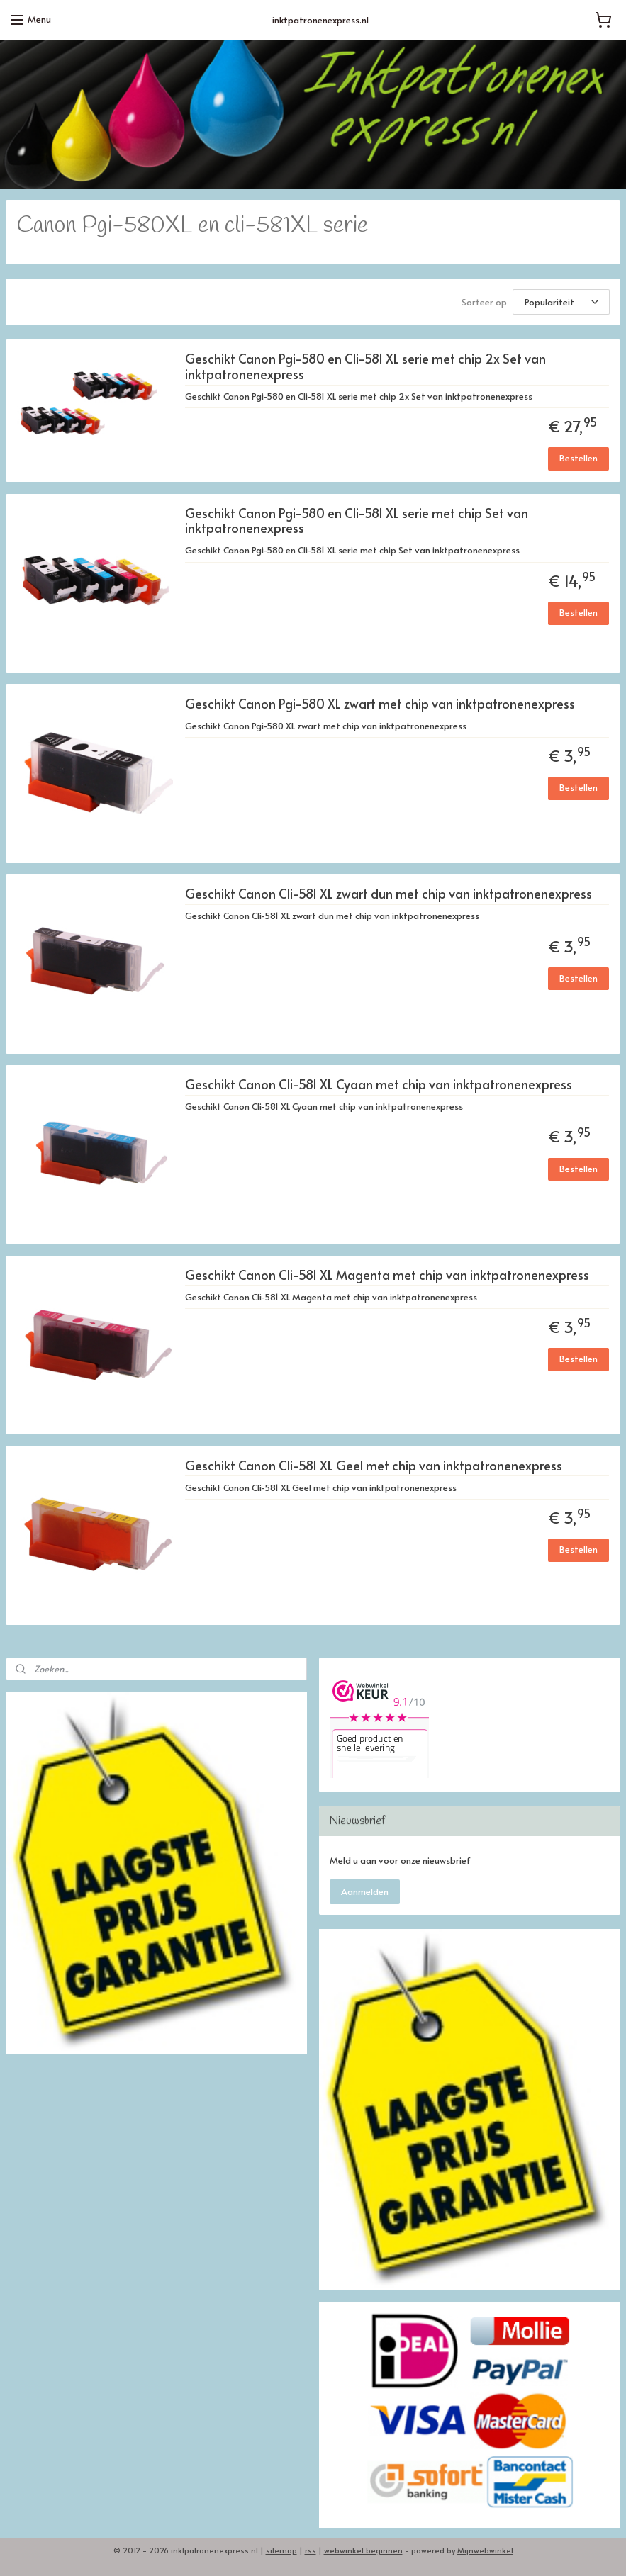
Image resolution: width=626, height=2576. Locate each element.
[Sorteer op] (561, 302)
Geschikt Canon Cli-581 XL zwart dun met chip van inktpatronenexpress (388, 894)
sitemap (281, 2550)
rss (310, 2550)
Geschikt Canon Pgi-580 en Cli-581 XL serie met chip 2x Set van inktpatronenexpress (365, 367)
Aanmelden (365, 1891)
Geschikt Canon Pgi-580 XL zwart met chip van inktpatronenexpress (380, 703)
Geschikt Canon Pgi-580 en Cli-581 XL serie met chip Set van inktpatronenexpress (356, 520)
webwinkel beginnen (363, 2550)
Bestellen (578, 457)
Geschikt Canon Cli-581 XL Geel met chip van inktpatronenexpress (373, 1465)
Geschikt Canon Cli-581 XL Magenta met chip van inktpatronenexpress (387, 1274)
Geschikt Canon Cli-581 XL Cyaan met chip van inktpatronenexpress (378, 1084)
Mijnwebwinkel (485, 2550)
